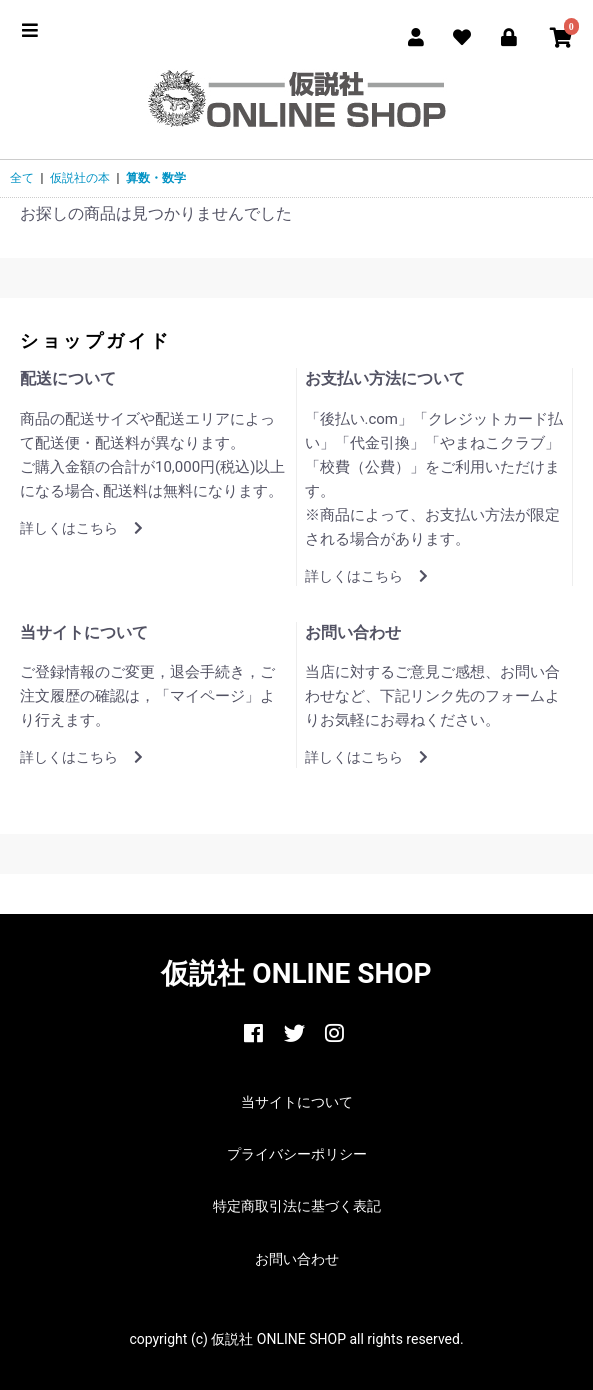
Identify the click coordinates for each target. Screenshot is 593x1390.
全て (22, 178)
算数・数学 (156, 178)
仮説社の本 (80, 178)
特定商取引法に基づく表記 (297, 1206)
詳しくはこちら (81, 528)
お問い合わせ (297, 1259)
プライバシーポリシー (297, 1154)
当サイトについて (297, 1102)
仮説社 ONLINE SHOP (296, 973)
